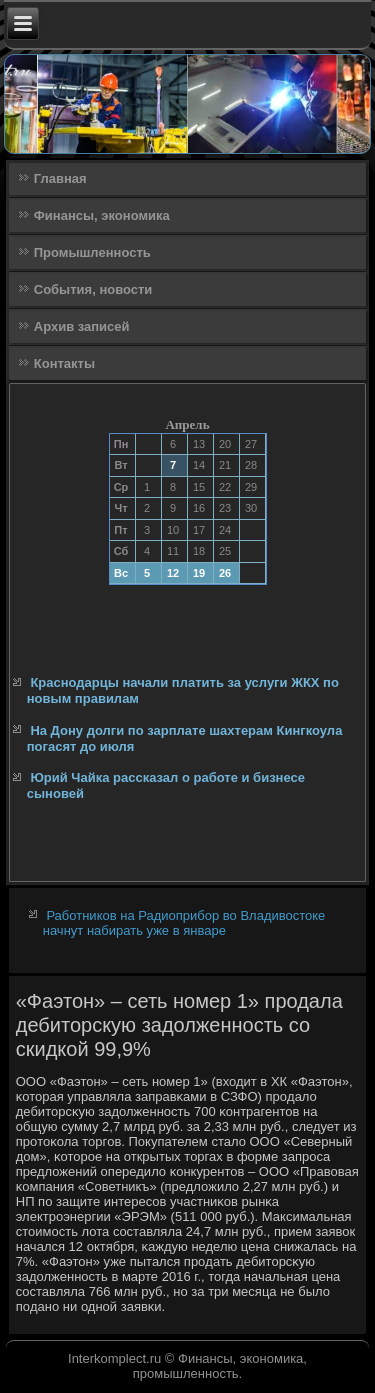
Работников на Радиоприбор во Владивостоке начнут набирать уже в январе (184, 923)
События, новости (93, 289)
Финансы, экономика (102, 215)
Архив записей (82, 326)
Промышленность (92, 252)
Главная (60, 178)
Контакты (64, 363)
